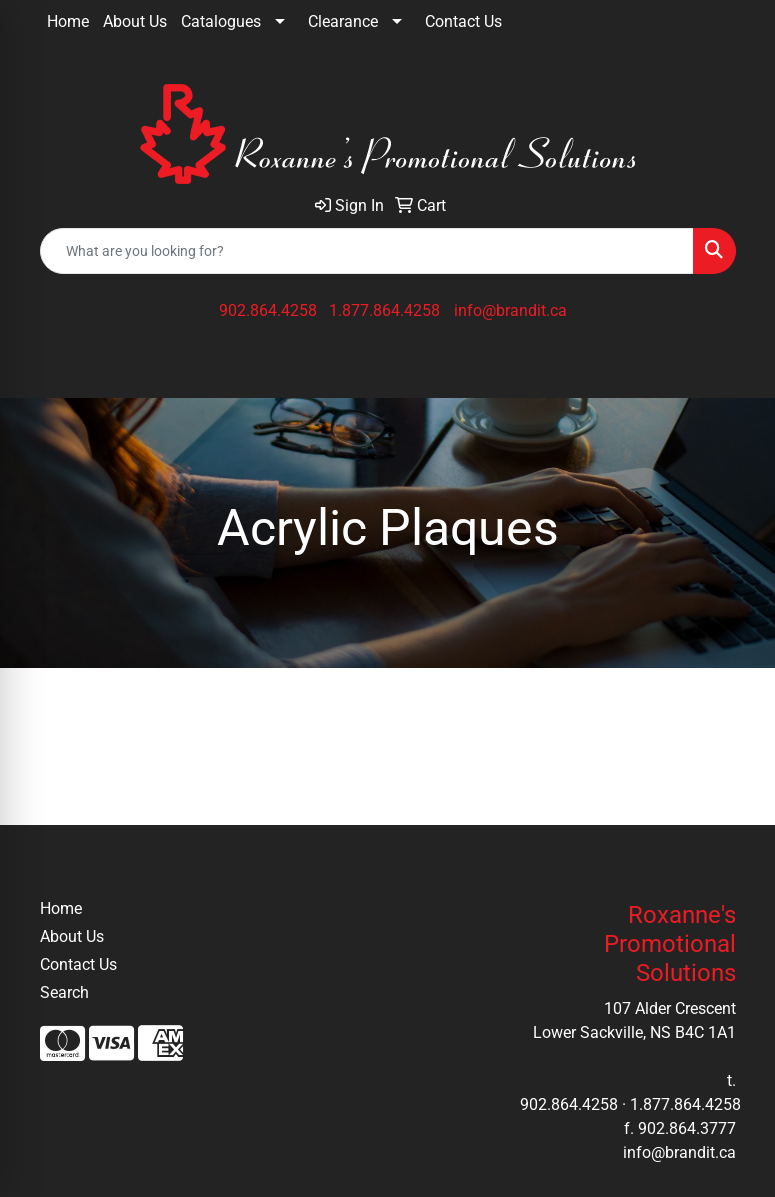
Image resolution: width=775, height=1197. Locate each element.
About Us (135, 21)
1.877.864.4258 (384, 310)
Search (64, 992)
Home (68, 21)
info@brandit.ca (510, 310)
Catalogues (221, 21)
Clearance (343, 21)
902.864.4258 (268, 310)
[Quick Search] (367, 251)
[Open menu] (735, 369)
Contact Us (463, 21)
